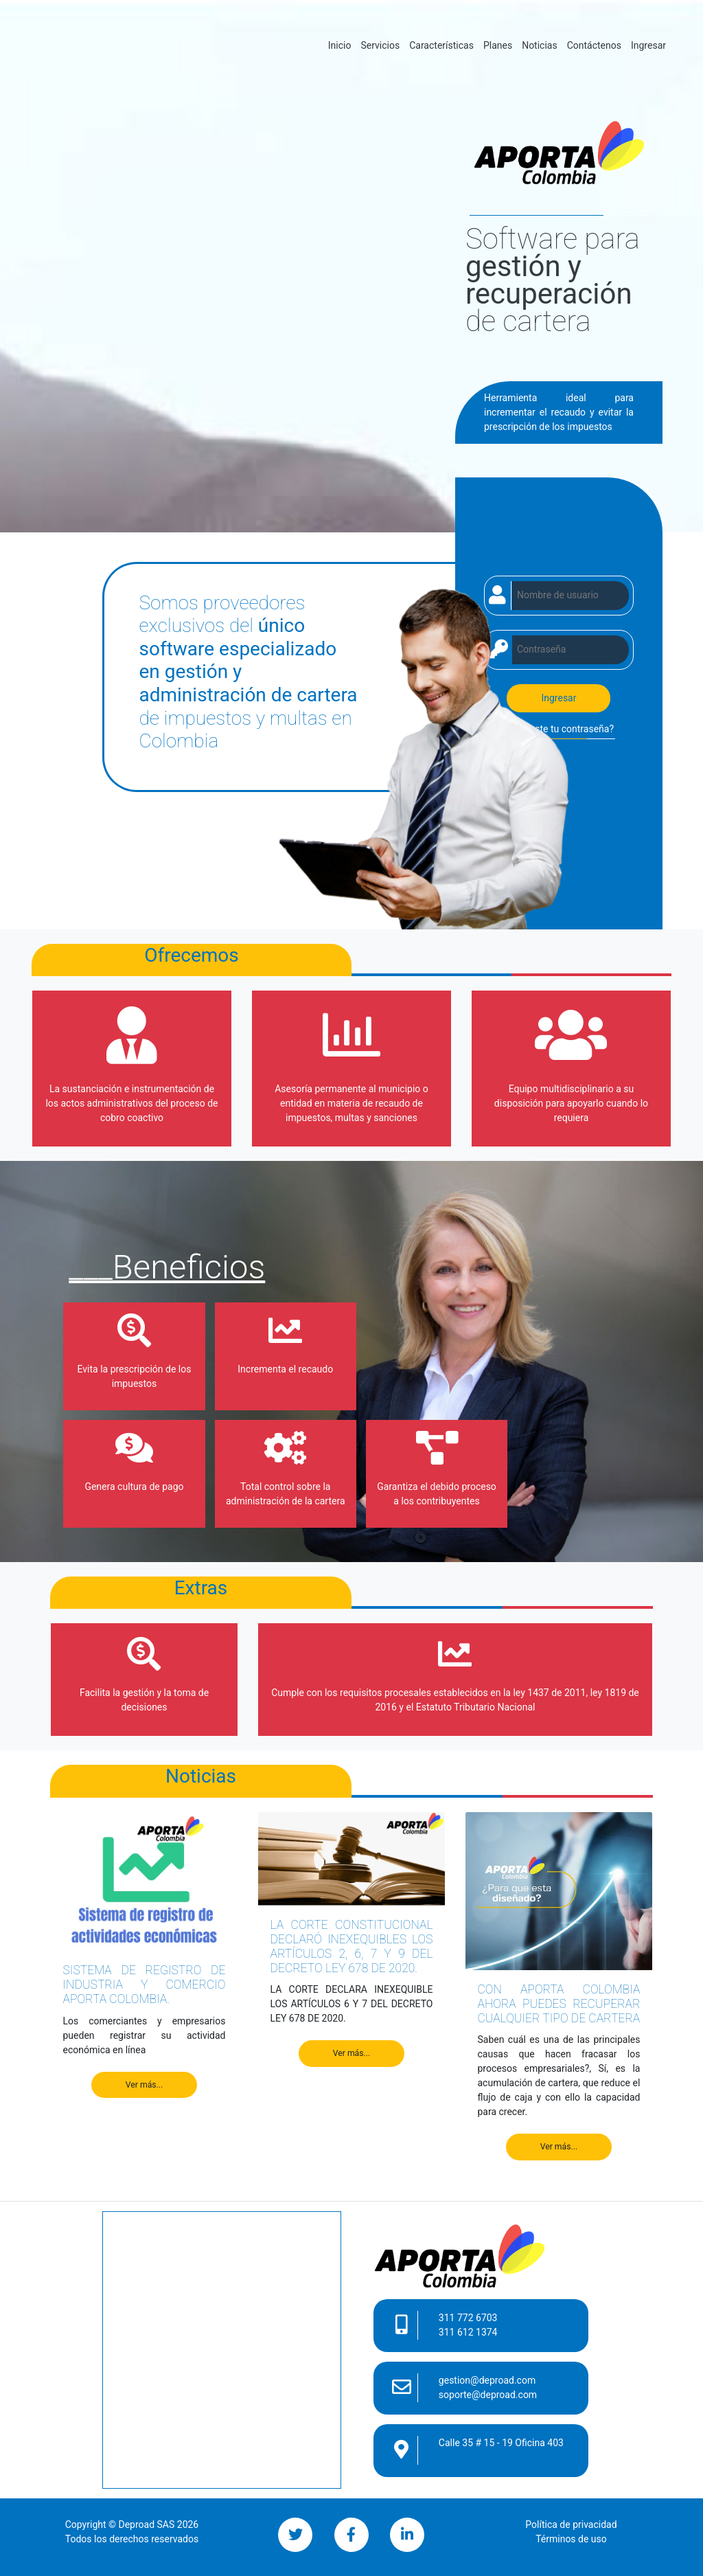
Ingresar (648, 45)
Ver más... (144, 2085)
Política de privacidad (570, 2524)
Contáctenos (594, 45)
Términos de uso (571, 2538)
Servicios (380, 45)
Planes (497, 45)
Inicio (342, 44)
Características (441, 45)
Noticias (539, 45)
